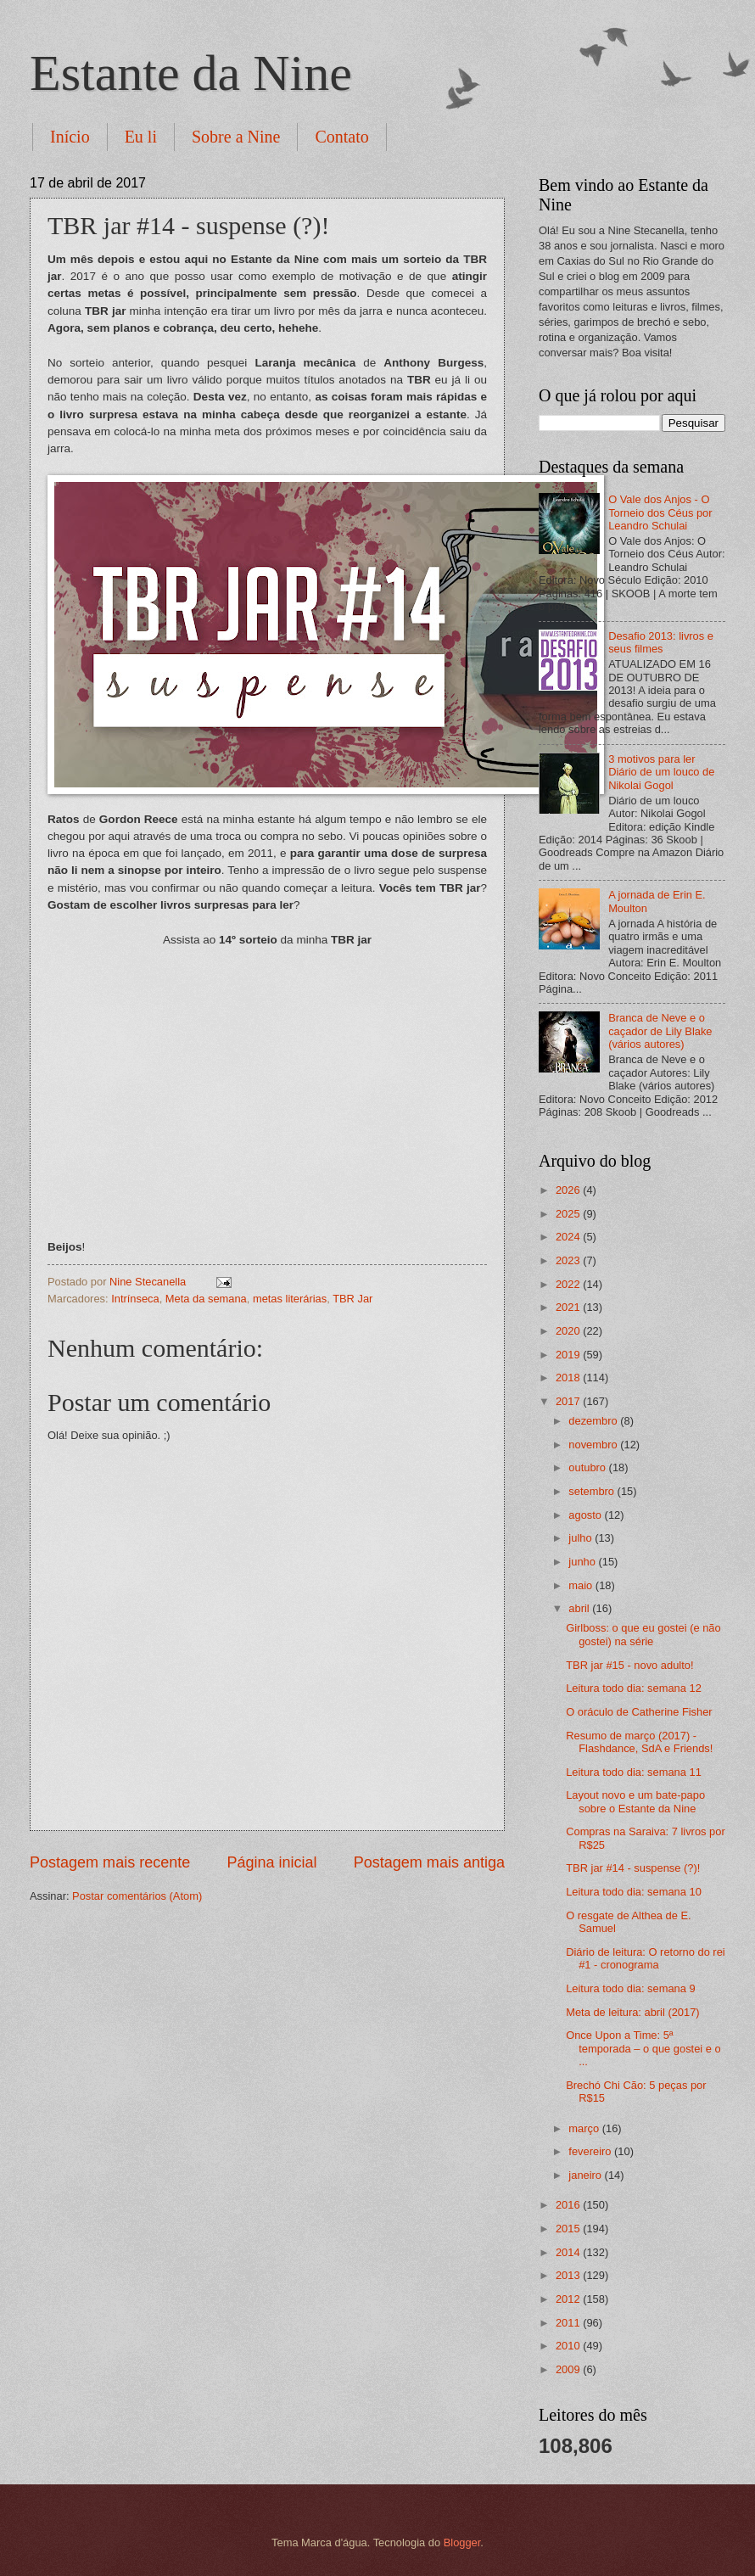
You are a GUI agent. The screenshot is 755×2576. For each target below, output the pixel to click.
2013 (569, 2275)
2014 (569, 2252)
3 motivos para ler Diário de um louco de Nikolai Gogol (661, 772)
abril (580, 1608)
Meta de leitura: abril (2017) (632, 2012)
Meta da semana (206, 1298)
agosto (586, 1515)
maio (581, 1585)
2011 (569, 2322)
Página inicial (271, 1862)
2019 (569, 1354)
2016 (569, 2204)
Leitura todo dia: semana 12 (634, 1688)
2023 (569, 1260)
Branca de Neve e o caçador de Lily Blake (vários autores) (660, 1030)
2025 (569, 1213)
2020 (569, 1330)
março (584, 2128)
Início (70, 136)
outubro (588, 1467)
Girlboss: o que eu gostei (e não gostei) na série (643, 1634)
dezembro (594, 1420)
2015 (569, 2228)
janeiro (586, 2175)
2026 (569, 1190)
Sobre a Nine (236, 136)
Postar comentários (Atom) (137, 1896)
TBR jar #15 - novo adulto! (629, 1665)
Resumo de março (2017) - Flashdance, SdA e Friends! (639, 1742)
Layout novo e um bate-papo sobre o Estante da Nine (635, 1801)
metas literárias (290, 1298)
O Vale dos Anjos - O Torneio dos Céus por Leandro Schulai (660, 512)
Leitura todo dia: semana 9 (630, 1988)
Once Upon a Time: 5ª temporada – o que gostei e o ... (643, 2048)
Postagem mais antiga (429, 1862)
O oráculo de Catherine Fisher (639, 1711)
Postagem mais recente (110, 1862)
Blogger (462, 2542)
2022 (569, 1284)
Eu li (141, 136)
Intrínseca (135, 1298)
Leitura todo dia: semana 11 (634, 1772)
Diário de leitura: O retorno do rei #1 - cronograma (645, 1958)
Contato (341, 136)
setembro (592, 1491)
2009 (569, 2369)
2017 (569, 1401)
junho (583, 1561)
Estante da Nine (191, 73)
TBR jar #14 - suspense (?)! (633, 1868)
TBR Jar (352, 1298)
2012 (569, 2299)
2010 (569, 2345)
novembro (594, 1444)
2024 (569, 1236)
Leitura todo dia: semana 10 (634, 1891)
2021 (569, 1307)
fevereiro (591, 2151)
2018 (569, 1377)
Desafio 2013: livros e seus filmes (660, 642)
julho (581, 1538)
